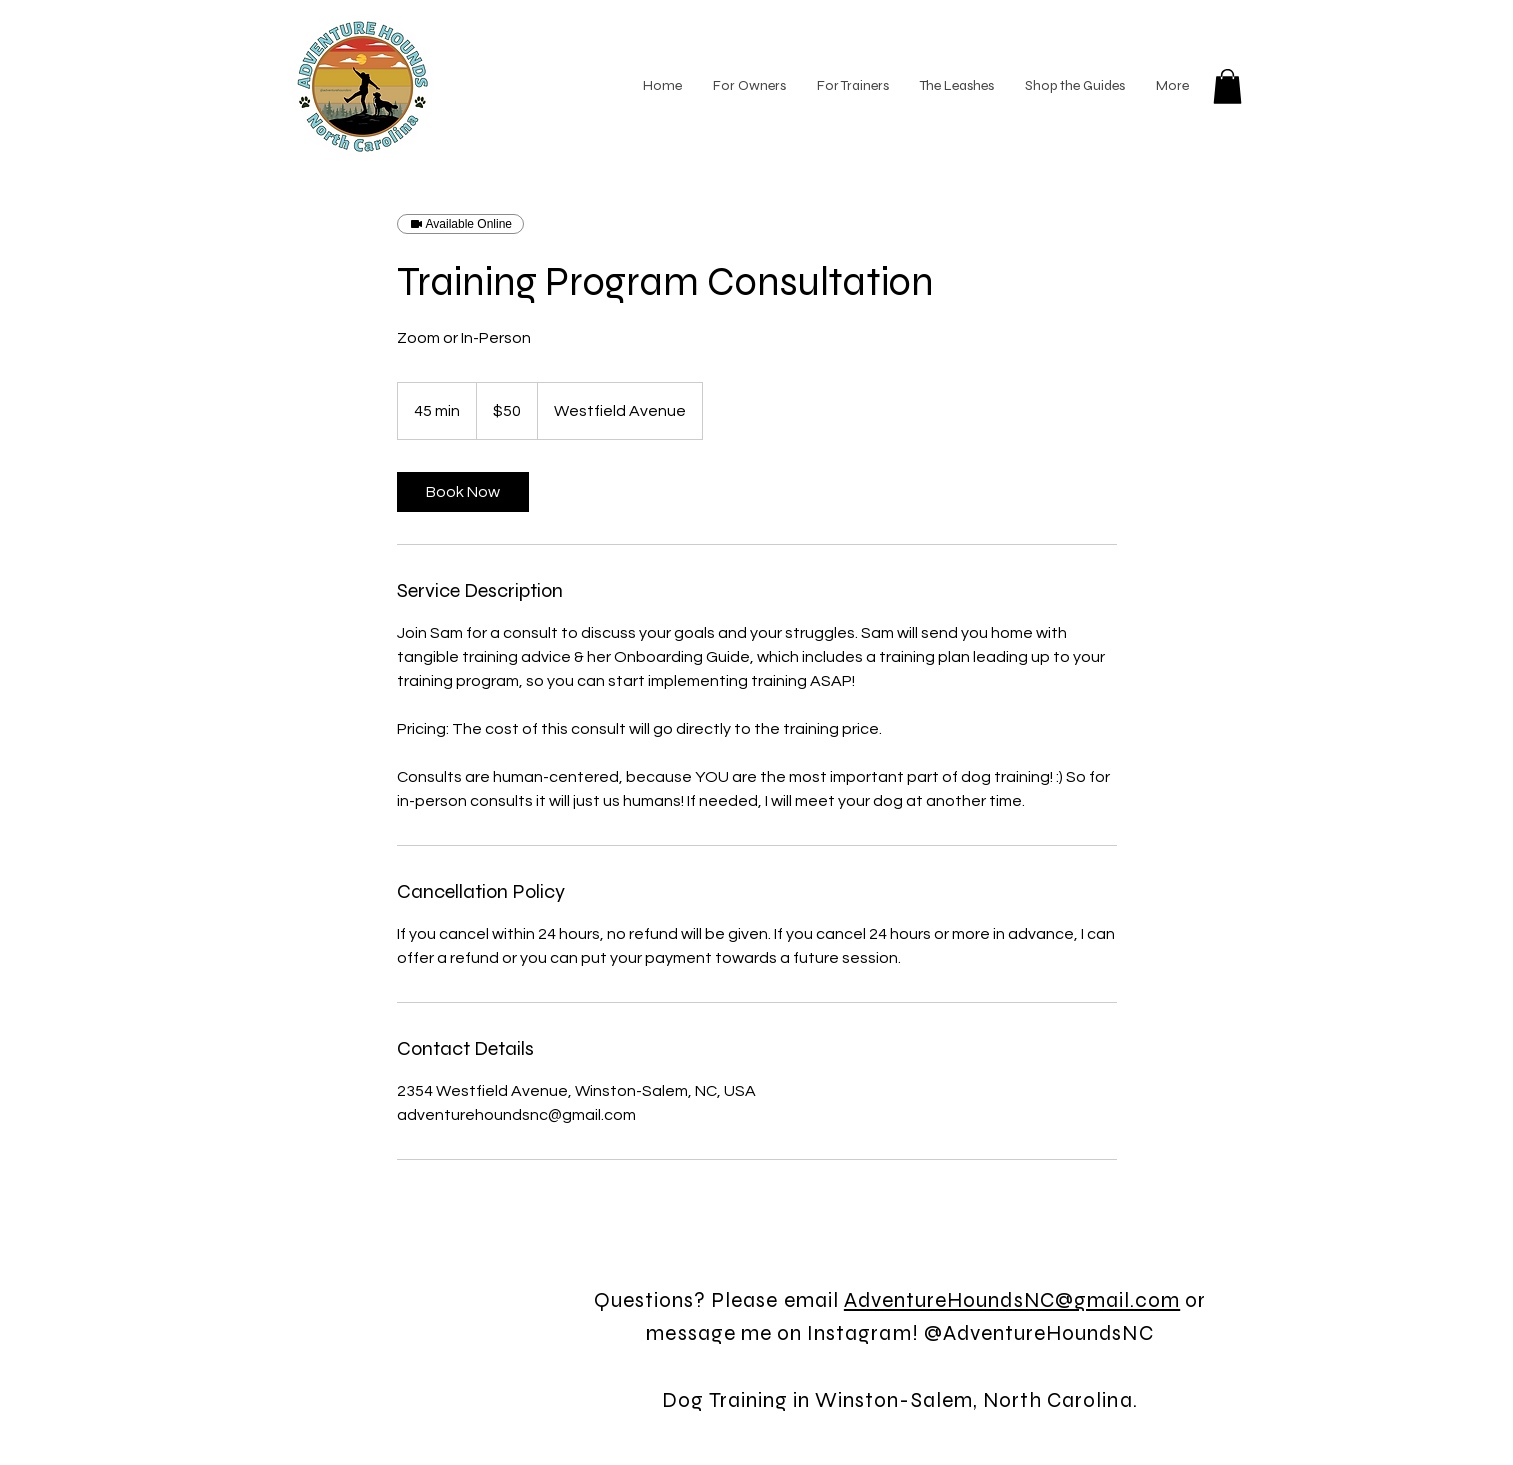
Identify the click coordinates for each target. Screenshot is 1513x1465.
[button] (1227, 86)
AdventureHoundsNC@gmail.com (1012, 1300)
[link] (463, 492)
